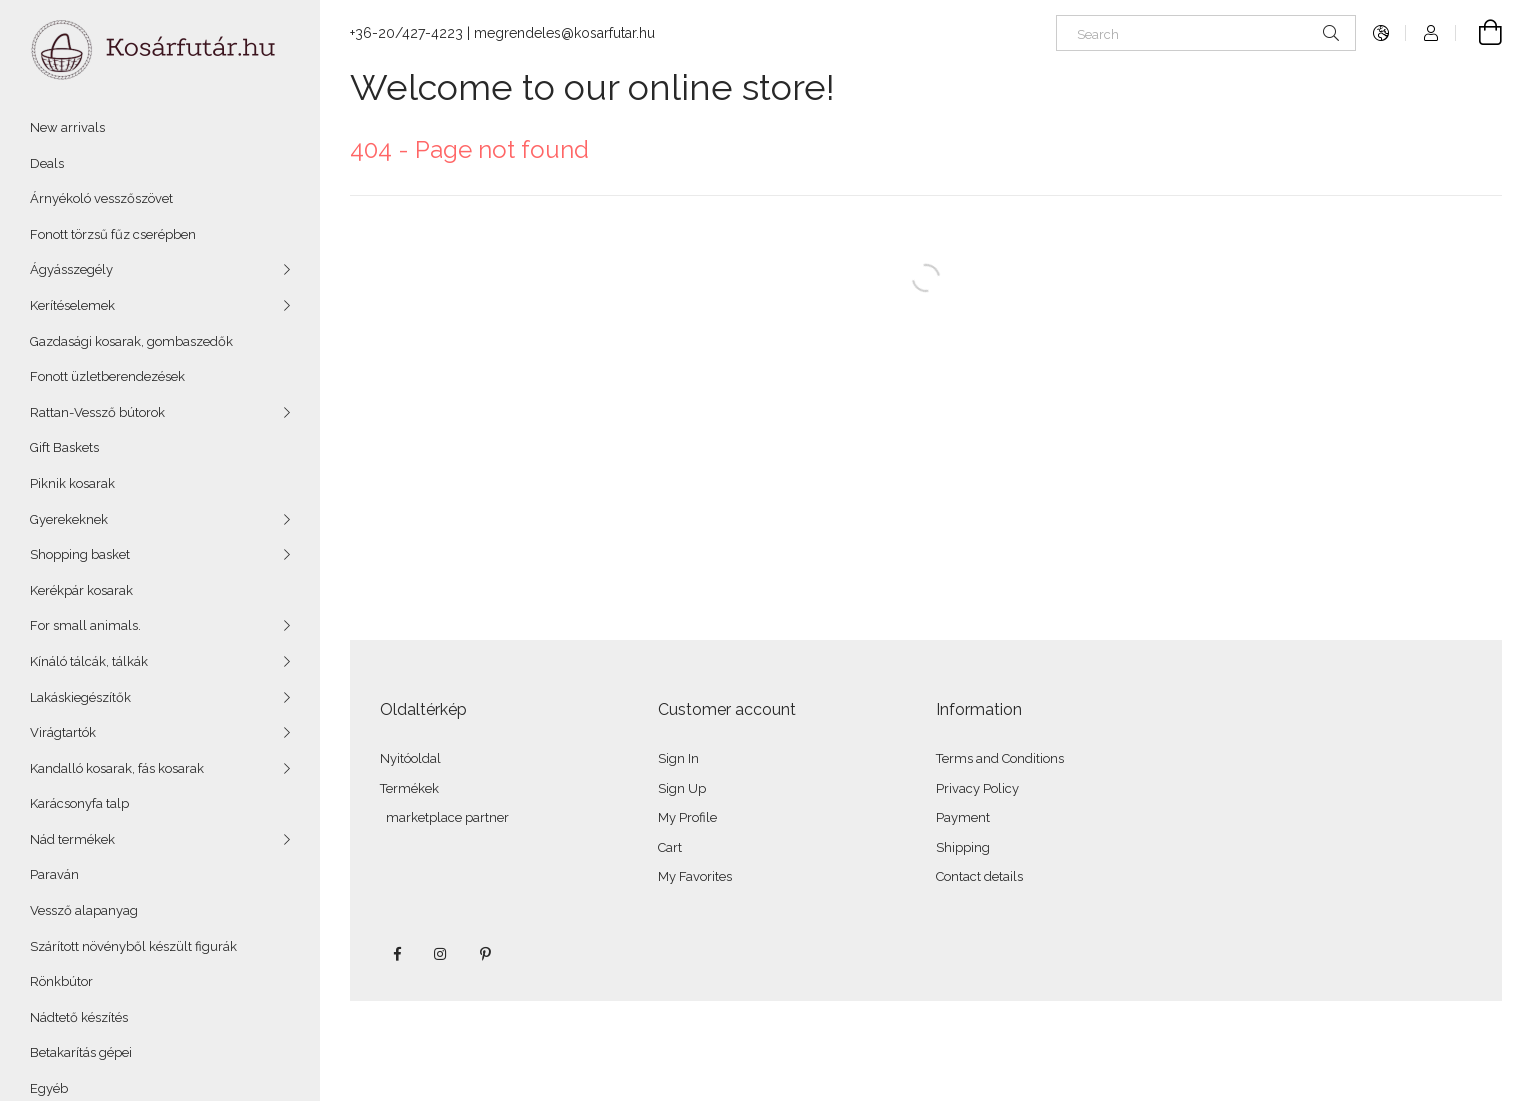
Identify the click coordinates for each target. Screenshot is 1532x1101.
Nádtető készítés (79, 1017)
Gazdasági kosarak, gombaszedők (131, 341)
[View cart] (1479, 33)
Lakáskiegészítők (80, 697)
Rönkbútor (61, 981)
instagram (441, 954)
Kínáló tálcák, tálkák (89, 661)
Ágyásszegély (71, 269)
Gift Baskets (64, 447)
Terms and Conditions (1000, 758)
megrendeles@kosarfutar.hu (564, 33)
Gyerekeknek (69, 519)
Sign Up (682, 788)
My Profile (687, 817)
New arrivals (67, 127)
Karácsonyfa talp (79, 803)
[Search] (1206, 33)
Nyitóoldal (410, 758)
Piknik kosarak (72, 483)
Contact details (979, 876)
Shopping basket (80, 554)
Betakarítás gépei (81, 1052)
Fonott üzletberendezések (107, 376)
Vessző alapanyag (84, 910)
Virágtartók (63, 732)
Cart (670, 847)
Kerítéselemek (72, 305)
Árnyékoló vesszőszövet (101, 198)
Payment (963, 817)
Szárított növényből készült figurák (133, 946)
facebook (397, 954)
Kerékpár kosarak (81, 590)
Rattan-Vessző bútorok (97, 412)
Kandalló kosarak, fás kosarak (117, 768)
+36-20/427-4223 (406, 33)
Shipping (963, 847)
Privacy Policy (977, 788)
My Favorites (695, 876)
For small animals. (85, 625)
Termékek (409, 788)
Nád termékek (72, 839)
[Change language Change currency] (1381, 33)
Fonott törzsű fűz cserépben (113, 234)
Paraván (54, 874)
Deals (47, 163)
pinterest (485, 954)
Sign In (678, 758)
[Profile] (1431, 33)
